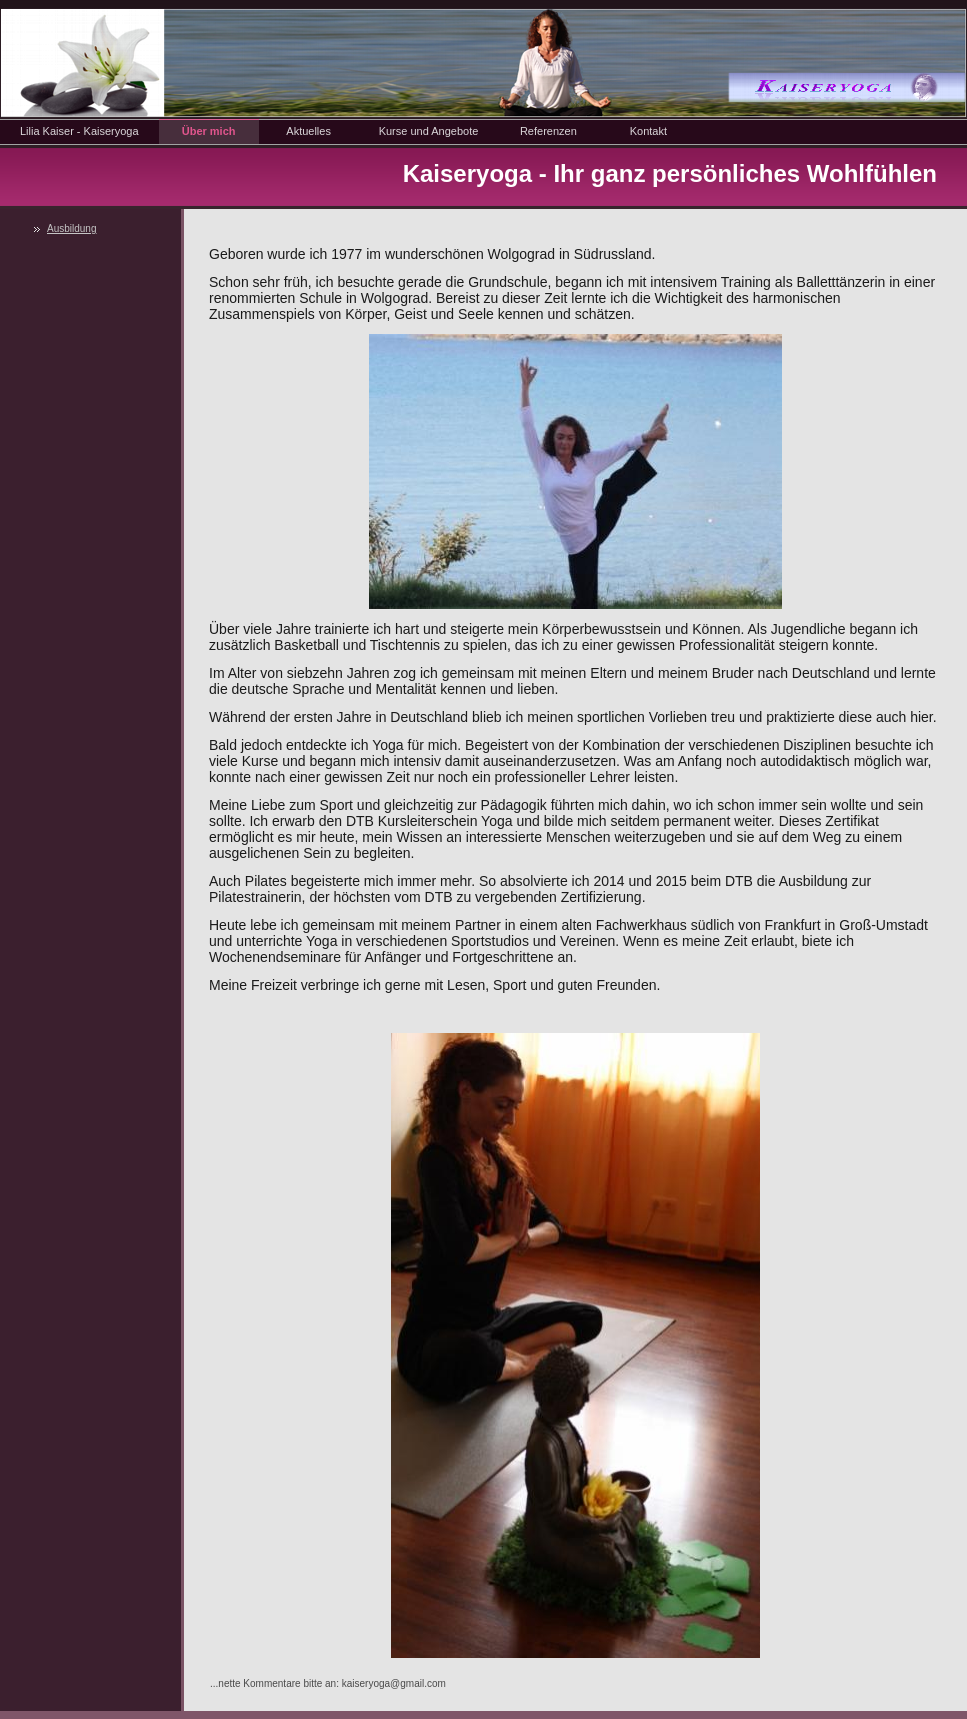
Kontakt (648, 131)
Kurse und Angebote (429, 131)
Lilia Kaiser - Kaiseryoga (79, 131)
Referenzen (548, 131)
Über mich (209, 131)
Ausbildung (71, 228)
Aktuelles (308, 131)
